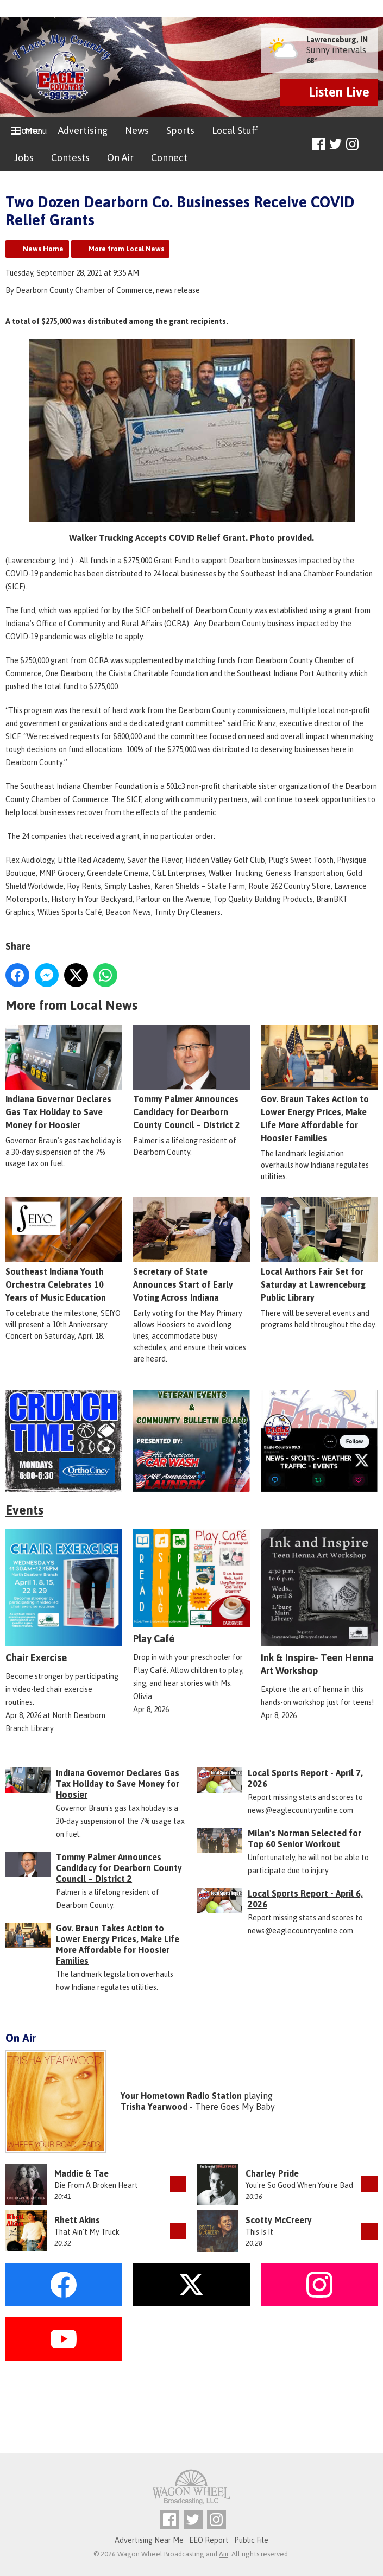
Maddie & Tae (81, 2173)
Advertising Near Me (149, 2540)
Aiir (223, 2554)
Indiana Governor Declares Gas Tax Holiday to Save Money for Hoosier (63, 1077)
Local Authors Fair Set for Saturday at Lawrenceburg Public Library (319, 1249)
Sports (180, 130)
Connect (169, 157)
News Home (43, 249)
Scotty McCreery (279, 2220)
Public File (251, 2540)
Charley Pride (272, 2173)
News (137, 130)
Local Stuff (235, 130)
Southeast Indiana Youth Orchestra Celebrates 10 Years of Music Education (63, 1249)
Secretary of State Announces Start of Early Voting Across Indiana (191, 1249)
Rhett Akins (77, 2220)
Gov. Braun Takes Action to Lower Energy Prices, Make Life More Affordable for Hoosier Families (319, 1083)
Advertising (83, 130)
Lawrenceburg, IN (337, 39)
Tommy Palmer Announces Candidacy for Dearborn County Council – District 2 (191, 1077)
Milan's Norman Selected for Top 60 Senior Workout (304, 1838)
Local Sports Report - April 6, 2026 (305, 1898)
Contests (70, 157)
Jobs (24, 157)
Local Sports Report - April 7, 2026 (305, 1778)
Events (24, 1510)
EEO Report (209, 2540)
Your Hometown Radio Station (181, 2096)
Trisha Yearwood (154, 2106)
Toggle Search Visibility (371, 144)
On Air (120, 157)
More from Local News (126, 249)
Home (27, 130)
